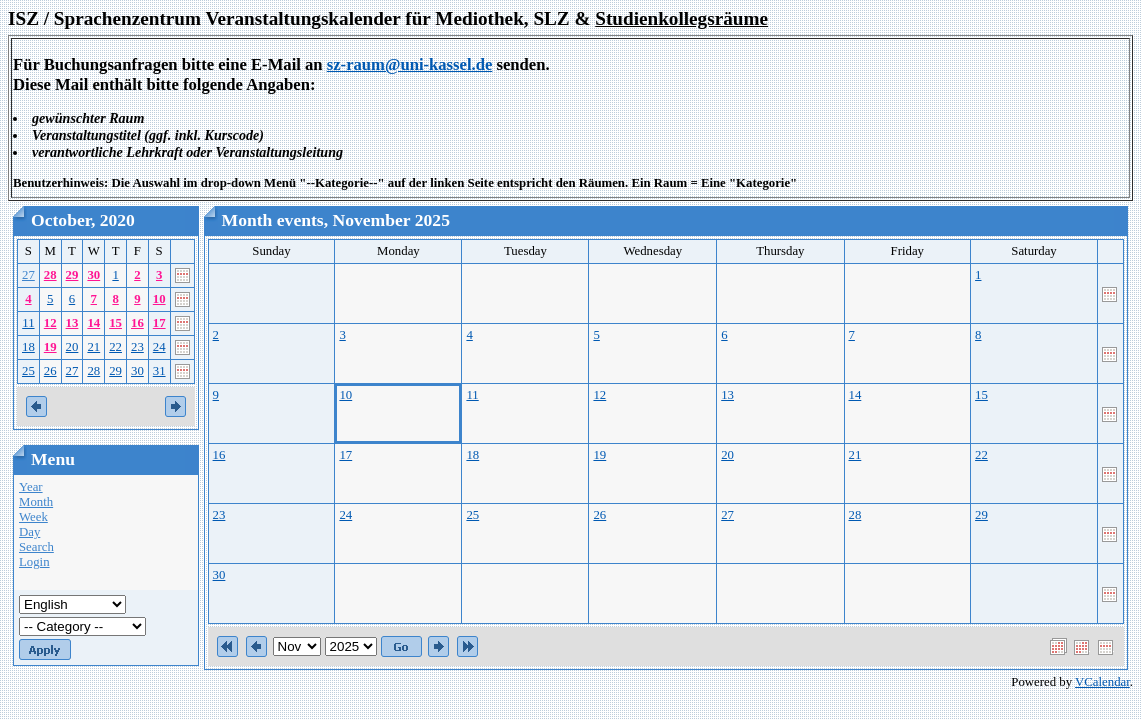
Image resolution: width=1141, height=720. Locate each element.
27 (28, 275)
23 (137, 347)
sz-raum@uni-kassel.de (410, 64)
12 (50, 323)
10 (159, 299)
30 (93, 275)
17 (159, 323)
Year (31, 487)
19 (50, 347)
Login (34, 562)
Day (29, 532)
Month (36, 502)
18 (28, 347)
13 (72, 323)
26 (50, 371)
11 (28, 323)
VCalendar (1102, 682)
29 (72, 275)
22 (115, 347)
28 (50, 275)
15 (115, 323)
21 (93, 347)
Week (33, 517)
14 (93, 323)
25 (28, 371)
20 (72, 347)
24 (159, 347)
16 (137, 323)
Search (36, 547)
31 (159, 371)
